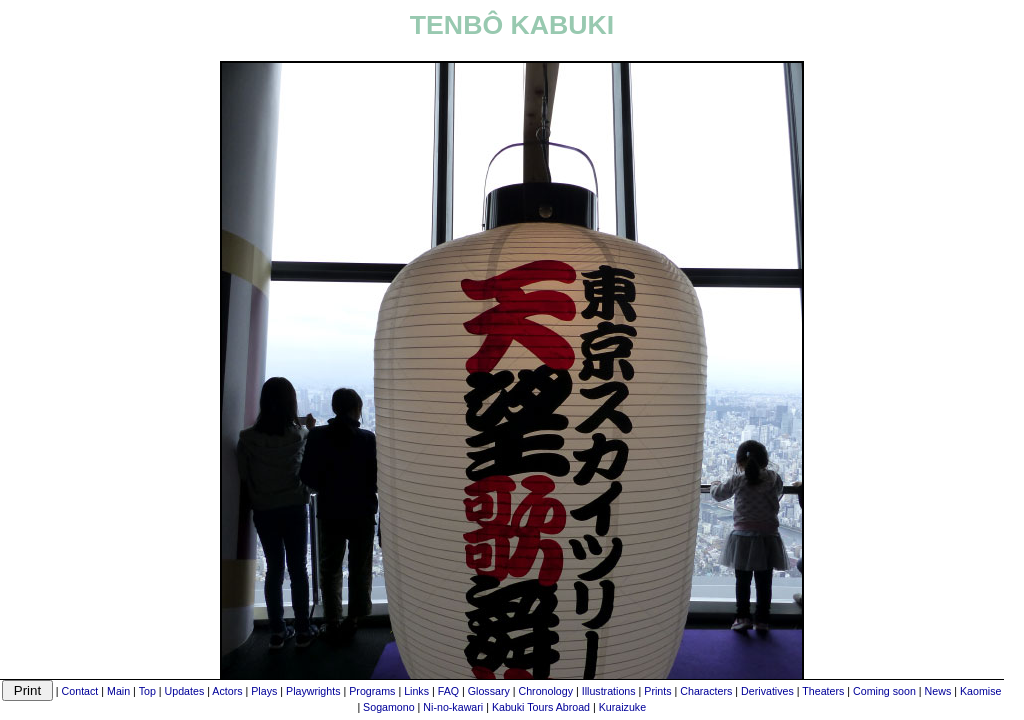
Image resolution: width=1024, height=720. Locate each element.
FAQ (448, 691)
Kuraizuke (622, 707)
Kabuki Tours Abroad (541, 707)
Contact (80, 691)
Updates (185, 691)
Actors (227, 691)
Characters (706, 691)
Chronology (546, 691)
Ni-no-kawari (453, 707)
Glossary (489, 691)
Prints (657, 691)
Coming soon (884, 691)
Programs (372, 691)
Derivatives (767, 691)
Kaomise (980, 691)
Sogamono (389, 707)
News (938, 691)
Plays (264, 691)
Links (416, 691)
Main (118, 691)
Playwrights (313, 691)
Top (147, 691)
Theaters (823, 691)
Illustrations (609, 691)
